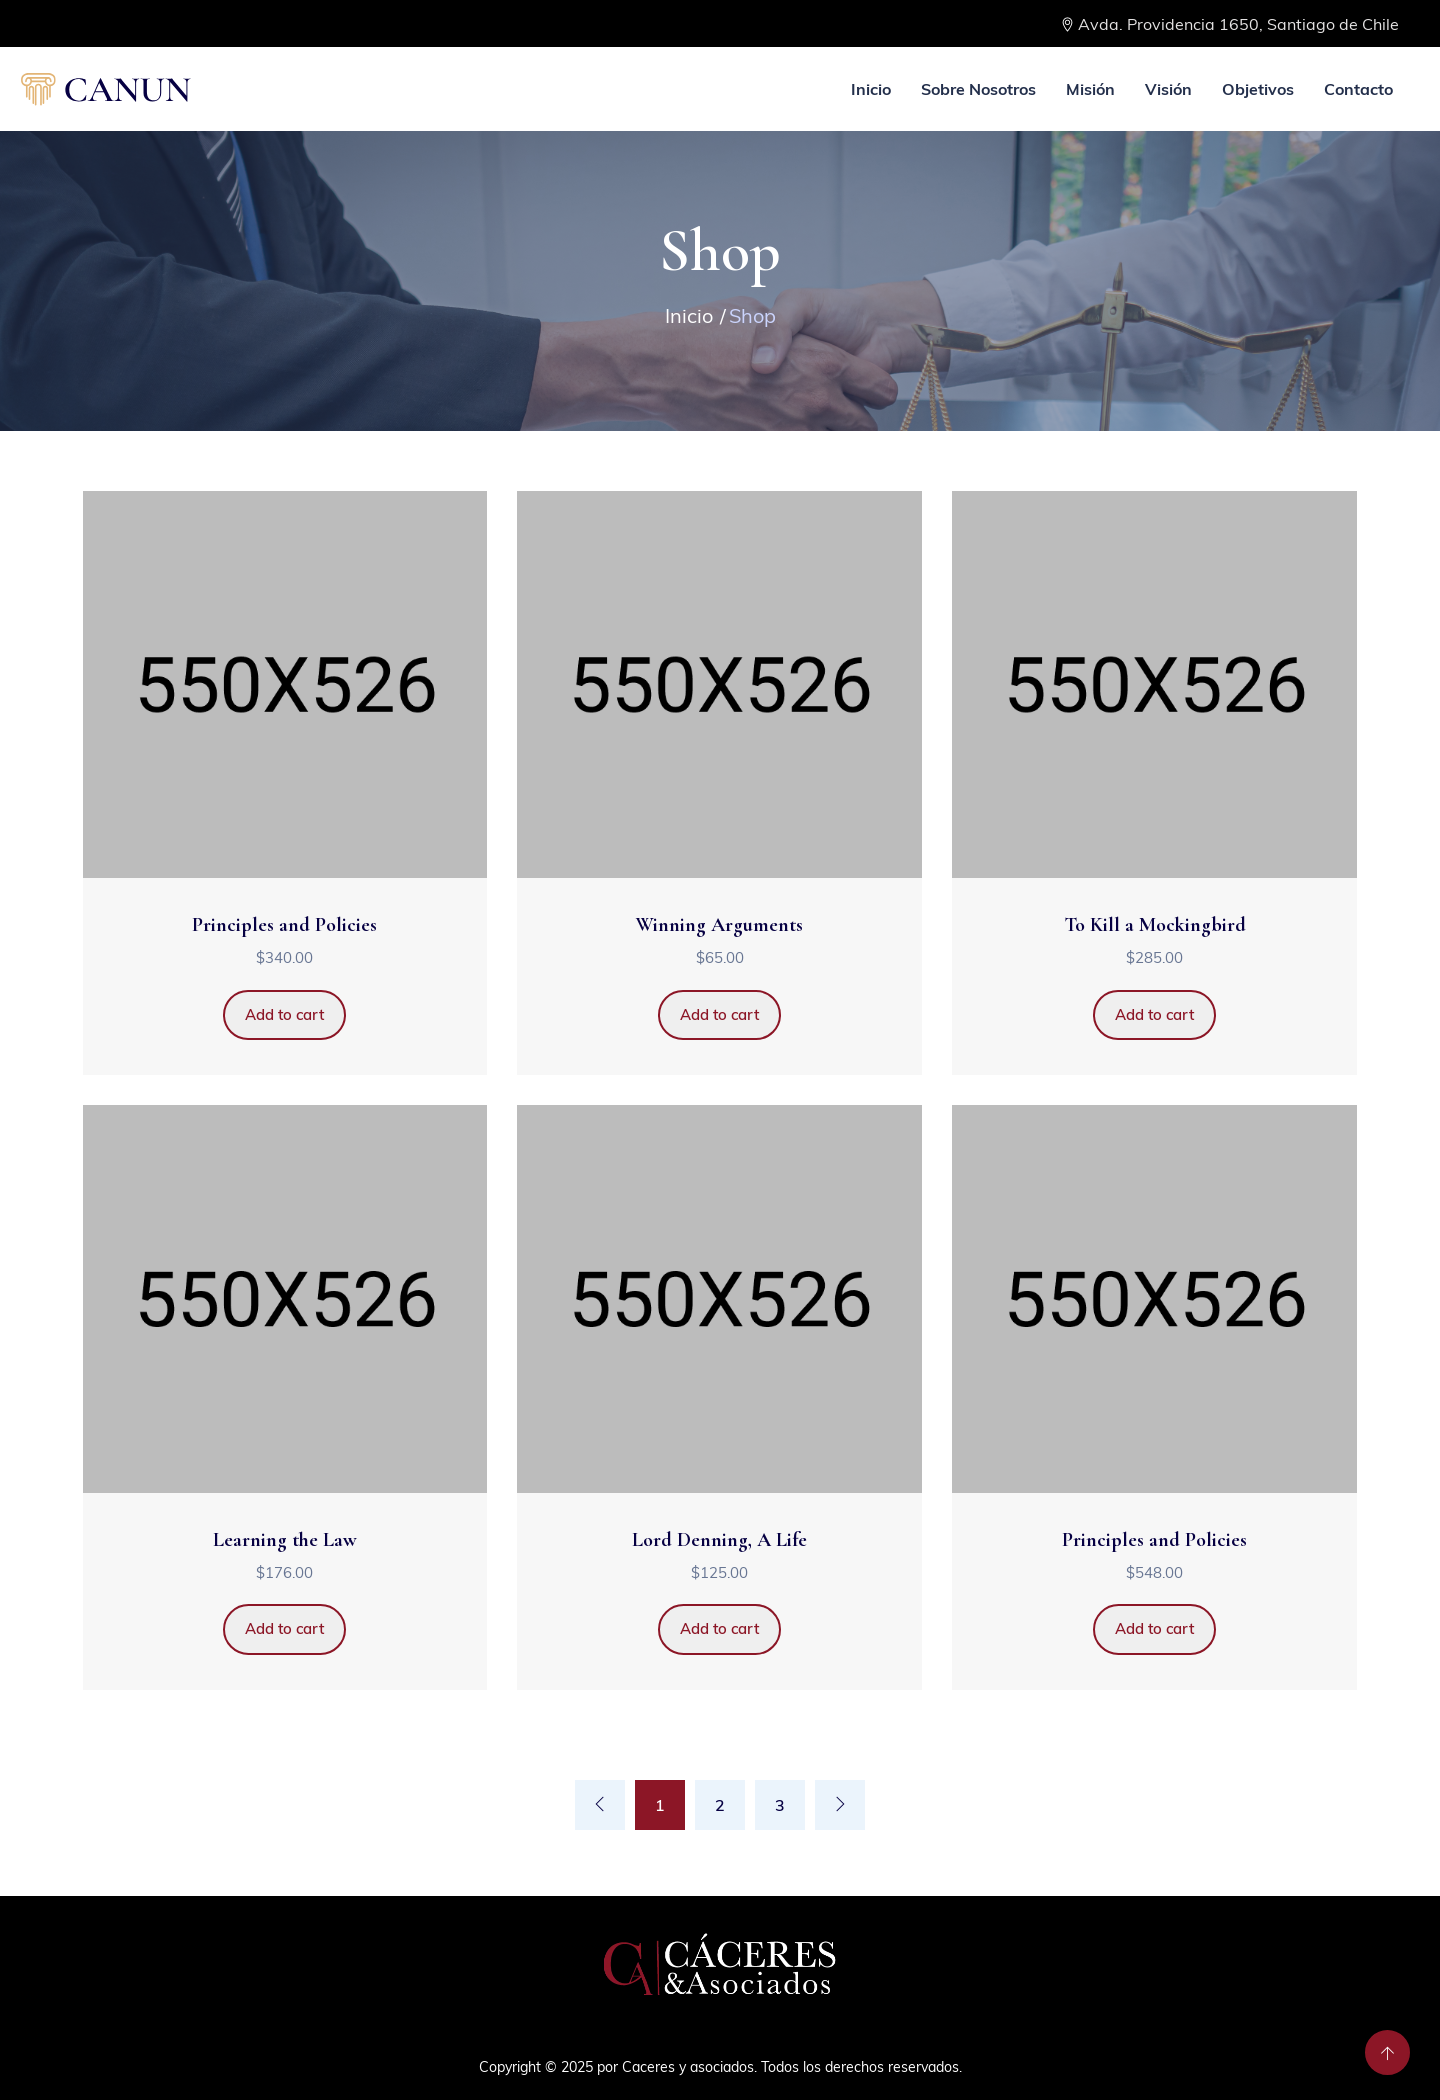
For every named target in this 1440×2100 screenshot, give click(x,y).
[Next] (840, 1805)
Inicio (871, 89)
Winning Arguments (719, 925)
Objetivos (1258, 89)
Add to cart (284, 1014)
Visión (1168, 89)
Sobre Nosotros (978, 89)
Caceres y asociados (688, 2067)
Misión (1090, 89)
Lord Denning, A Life (719, 1540)
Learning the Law (285, 1540)
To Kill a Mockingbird (1155, 925)
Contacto (1358, 89)
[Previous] (600, 1805)
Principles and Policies (284, 925)
